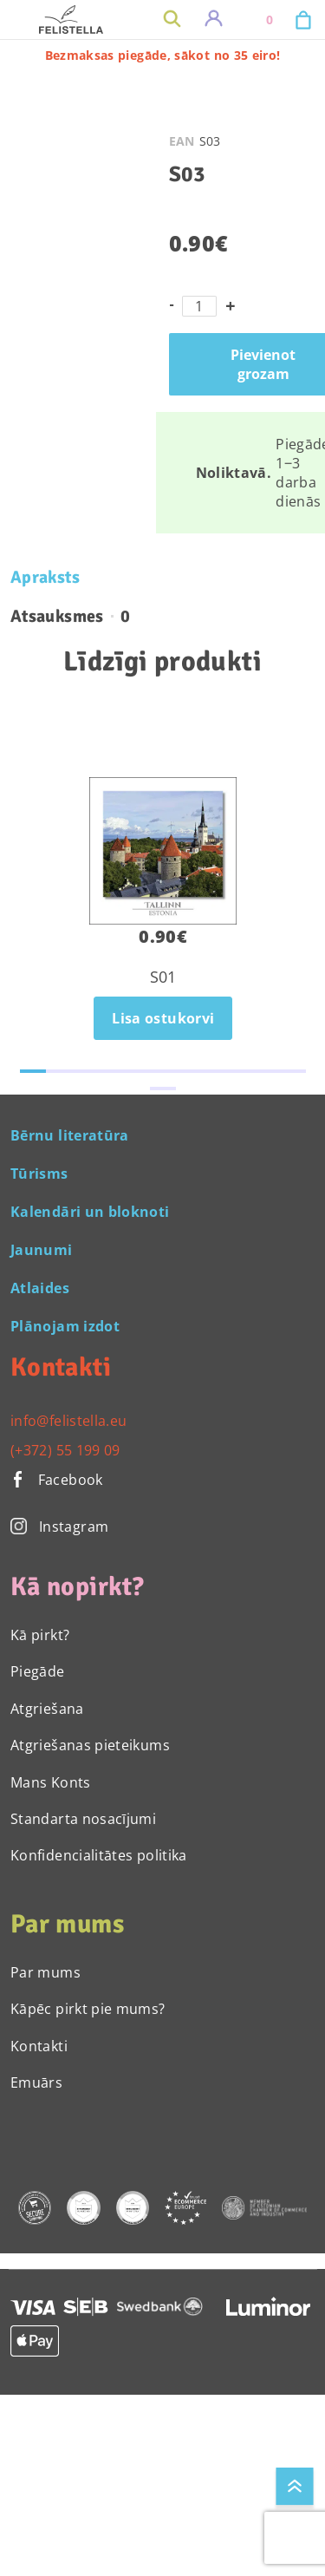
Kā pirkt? (39, 1634)
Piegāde (37, 1671)
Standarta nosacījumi (83, 1818)
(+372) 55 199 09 (65, 1450)
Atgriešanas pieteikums (90, 1745)
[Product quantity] (199, 306)
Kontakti (39, 2046)
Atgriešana (47, 1708)
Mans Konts (50, 1782)
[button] (33, 1071)
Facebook (56, 1479)
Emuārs (36, 2082)
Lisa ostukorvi (163, 1018)
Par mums (45, 1972)
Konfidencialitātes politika (98, 1855)
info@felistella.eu (68, 1420)
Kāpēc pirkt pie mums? (88, 2008)
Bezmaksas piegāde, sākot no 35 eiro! (163, 55)
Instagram (59, 1526)
